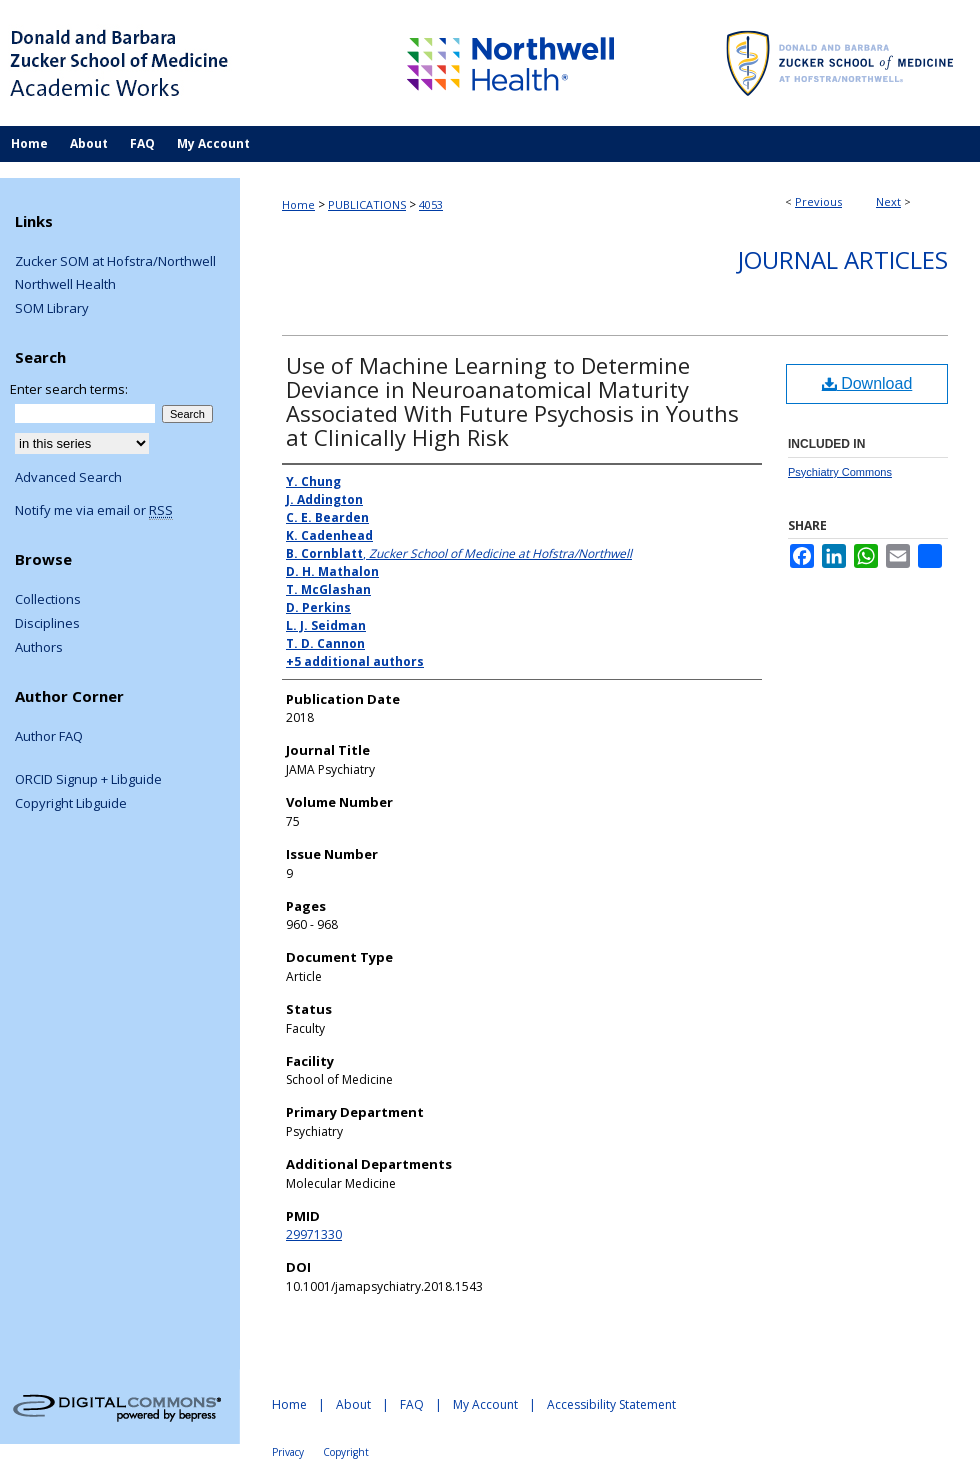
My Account (485, 1404)
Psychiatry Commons (840, 472)
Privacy (288, 1452)
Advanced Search (68, 477)
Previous (818, 201)
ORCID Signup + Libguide (88, 780)
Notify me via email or (94, 511)
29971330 (314, 1234)
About (353, 1404)
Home (298, 204)
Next (888, 201)
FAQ (412, 1404)
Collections (48, 600)
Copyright (346, 1452)
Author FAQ (49, 737)
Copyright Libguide (71, 804)
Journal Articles (843, 259)
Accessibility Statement (611, 1404)
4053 (431, 204)
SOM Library (52, 309)
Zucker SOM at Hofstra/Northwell (115, 262)
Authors (39, 648)
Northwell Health (65, 285)
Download (867, 383)
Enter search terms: (69, 389)
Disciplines (47, 624)
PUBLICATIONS (367, 204)
